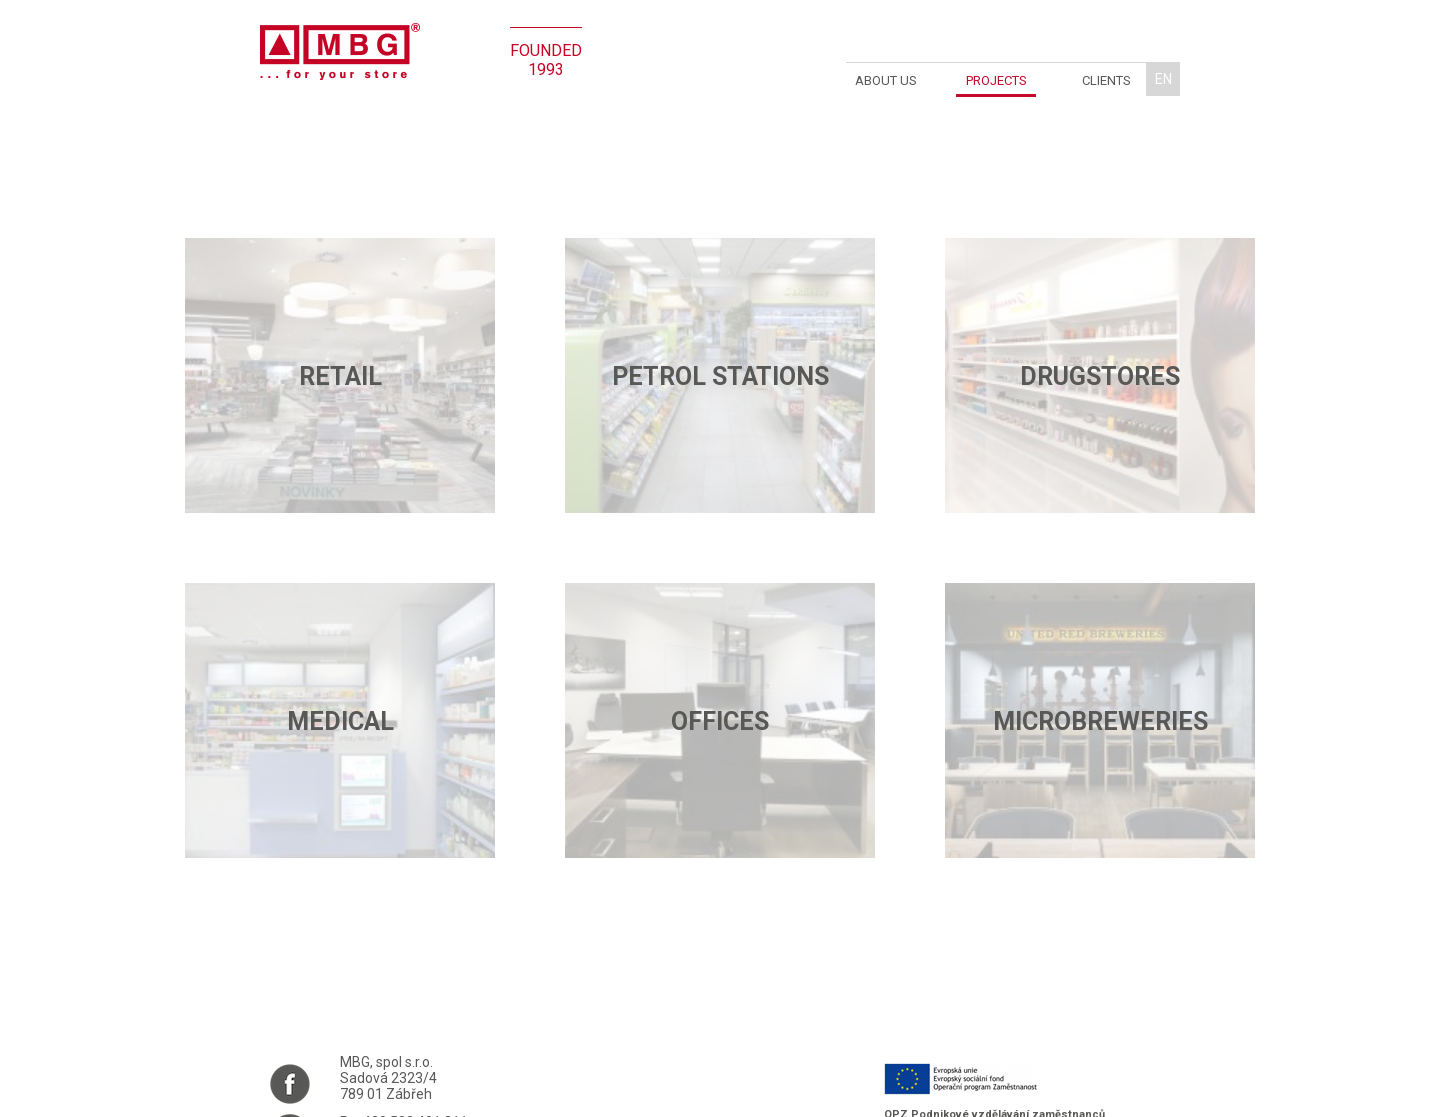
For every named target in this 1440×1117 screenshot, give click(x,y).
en (1163, 79)
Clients (1106, 80)
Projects (996, 80)
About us (886, 80)
